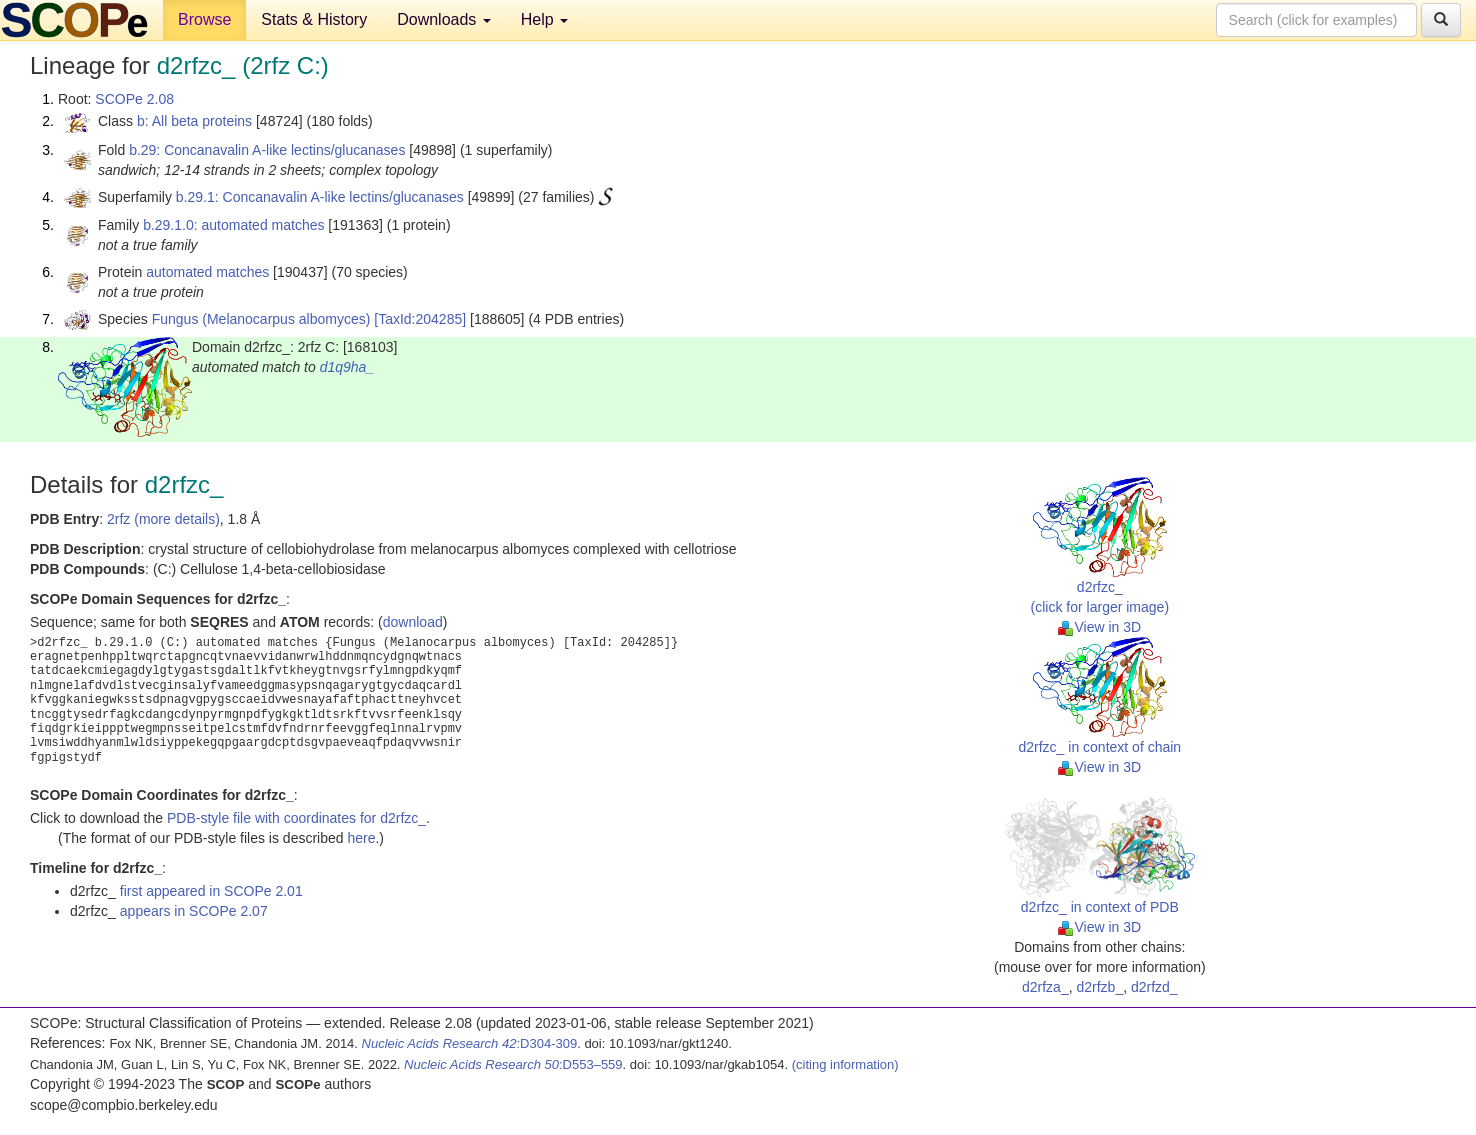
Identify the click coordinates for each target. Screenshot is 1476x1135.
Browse (204, 19)
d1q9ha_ (347, 367)
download (413, 622)
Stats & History (314, 19)
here (361, 838)
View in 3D (1099, 627)
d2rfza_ (1045, 987)
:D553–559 (513, 1064)
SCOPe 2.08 (134, 99)
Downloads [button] (444, 19)
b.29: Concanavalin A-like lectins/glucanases (267, 150)
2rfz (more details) (163, 519)
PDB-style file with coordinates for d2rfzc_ (296, 818)
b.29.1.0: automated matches (233, 225)
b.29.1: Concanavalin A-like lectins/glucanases (320, 197)
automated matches (207, 272)
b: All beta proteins (194, 121)
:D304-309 (470, 1043)
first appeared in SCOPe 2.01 (211, 891)
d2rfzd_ (1154, 987)
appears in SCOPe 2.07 (194, 911)
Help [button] (544, 19)
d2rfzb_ (1099, 987)
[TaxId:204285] (420, 319)
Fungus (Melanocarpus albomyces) (261, 319)
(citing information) (845, 1064)
